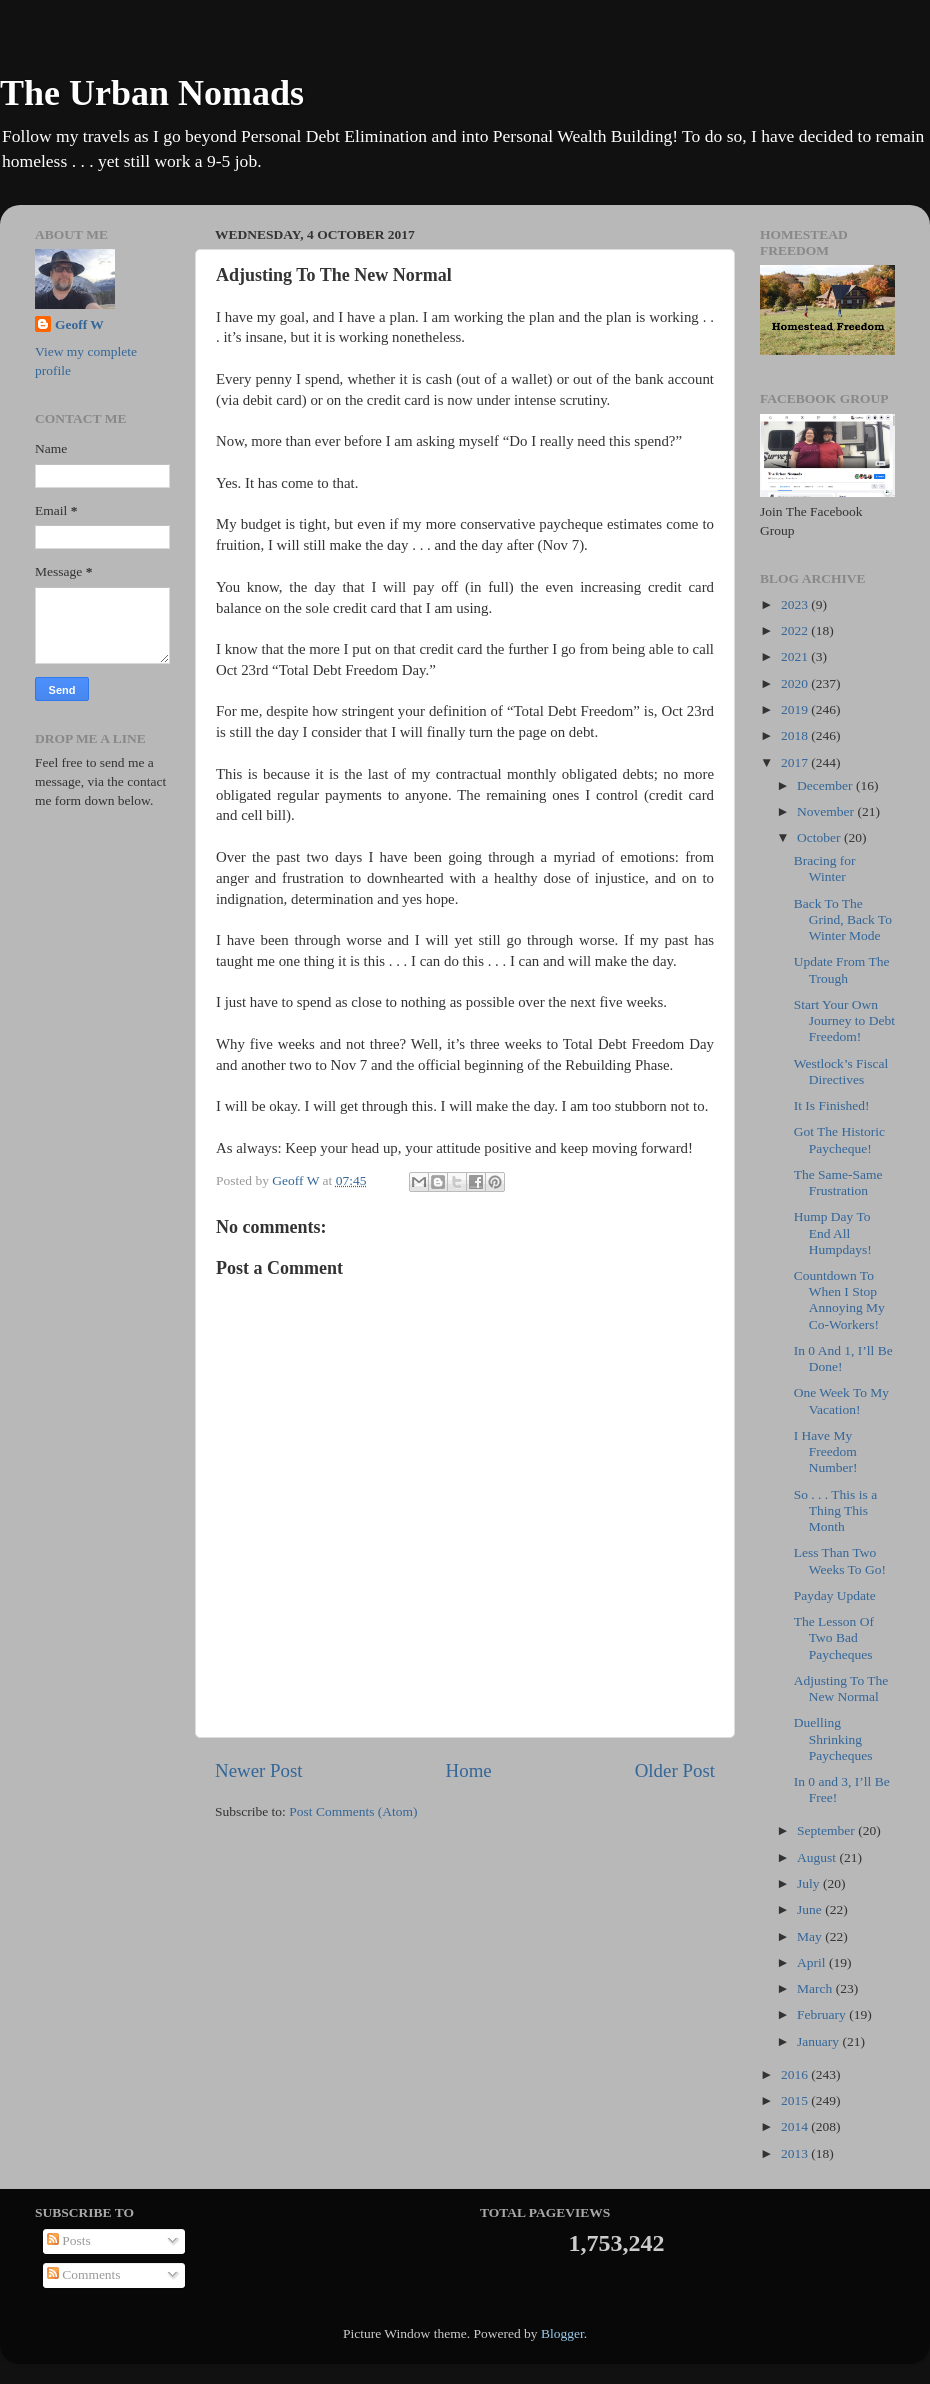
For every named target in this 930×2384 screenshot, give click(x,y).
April (813, 1962)
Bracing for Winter (825, 868)
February (823, 2014)
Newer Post (259, 1770)
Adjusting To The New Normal (841, 1688)
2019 (796, 709)
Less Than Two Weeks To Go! (840, 1560)
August (818, 1857)
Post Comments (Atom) (353, 1811)
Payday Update (835, 1595)
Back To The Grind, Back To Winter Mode (843, 919)
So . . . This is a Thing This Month (835, 1510)
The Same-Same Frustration (838, 1182)
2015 (796, 2100)
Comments (84, 2274)
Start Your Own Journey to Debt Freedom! (844, 1020)
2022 (796, 630)
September (827, 1830)
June (811, 1909)
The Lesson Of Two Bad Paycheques (834, 1637)
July (810, 1883)
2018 (796, 735)
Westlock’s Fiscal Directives (841, 1071)
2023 (796, 604)
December (826, 785)
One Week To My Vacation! (841, 1400)
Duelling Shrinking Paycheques (833, 1738)
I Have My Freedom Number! (826, 1451)
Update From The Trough (842, 969)
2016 (796, 2074)
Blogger (562, 2333)
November (827, 811)
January (819, 2041)
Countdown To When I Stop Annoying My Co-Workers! (839, 1300)
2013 (796, 2153)
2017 (796, 762)
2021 (796, 656)
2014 (796, 2126)
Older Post (675, 1770)
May (811, 1936)
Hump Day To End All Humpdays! (833, 1232)
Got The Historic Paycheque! (839, 1139)
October (820, 837)
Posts (69, 2240)
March (816, 1988)
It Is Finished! (832, 1105)
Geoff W (79, 324)
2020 (796, 683)
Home (469, 1770)
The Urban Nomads (152, 93)
